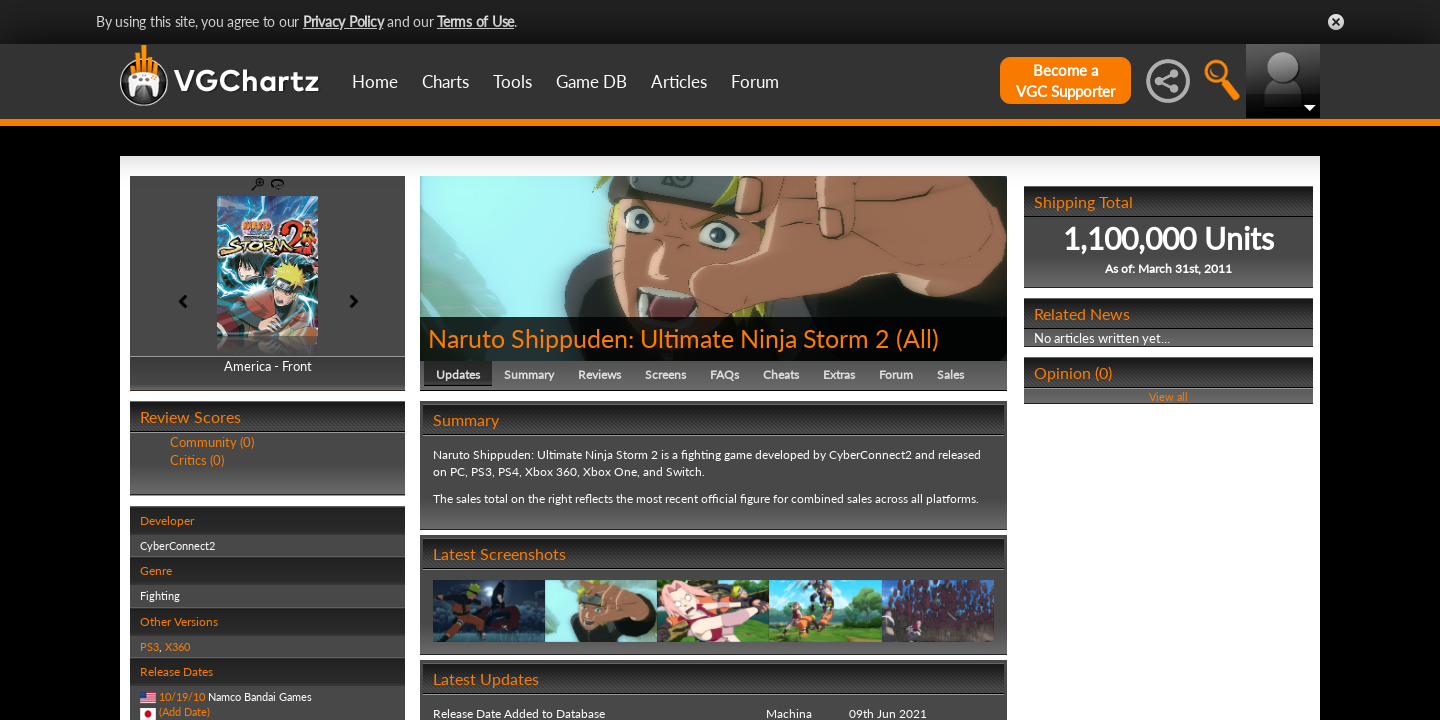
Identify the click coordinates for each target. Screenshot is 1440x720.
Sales (950, 374)
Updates (458, 374)
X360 (177, 646)
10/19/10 (182, 696)
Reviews (599, 374)
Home (375, 81)
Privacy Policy (343, 21)
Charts (445, 81)
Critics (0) (197, 460)
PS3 (149, 646)
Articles (679, 81)
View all (1168, 396)
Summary (529, 374)
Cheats (781, 374)
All (917, 338)
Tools (512, 81)
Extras (839, 374)
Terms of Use (475, 21)
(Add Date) (184, 711)
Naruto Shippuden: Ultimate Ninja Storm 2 (659, 338)
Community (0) (212, 442)
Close (1336, 22)
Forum (755, 81)
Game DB (591, 81)
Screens (665, 374)
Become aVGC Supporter (1065, 80)
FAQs (724, 374)
